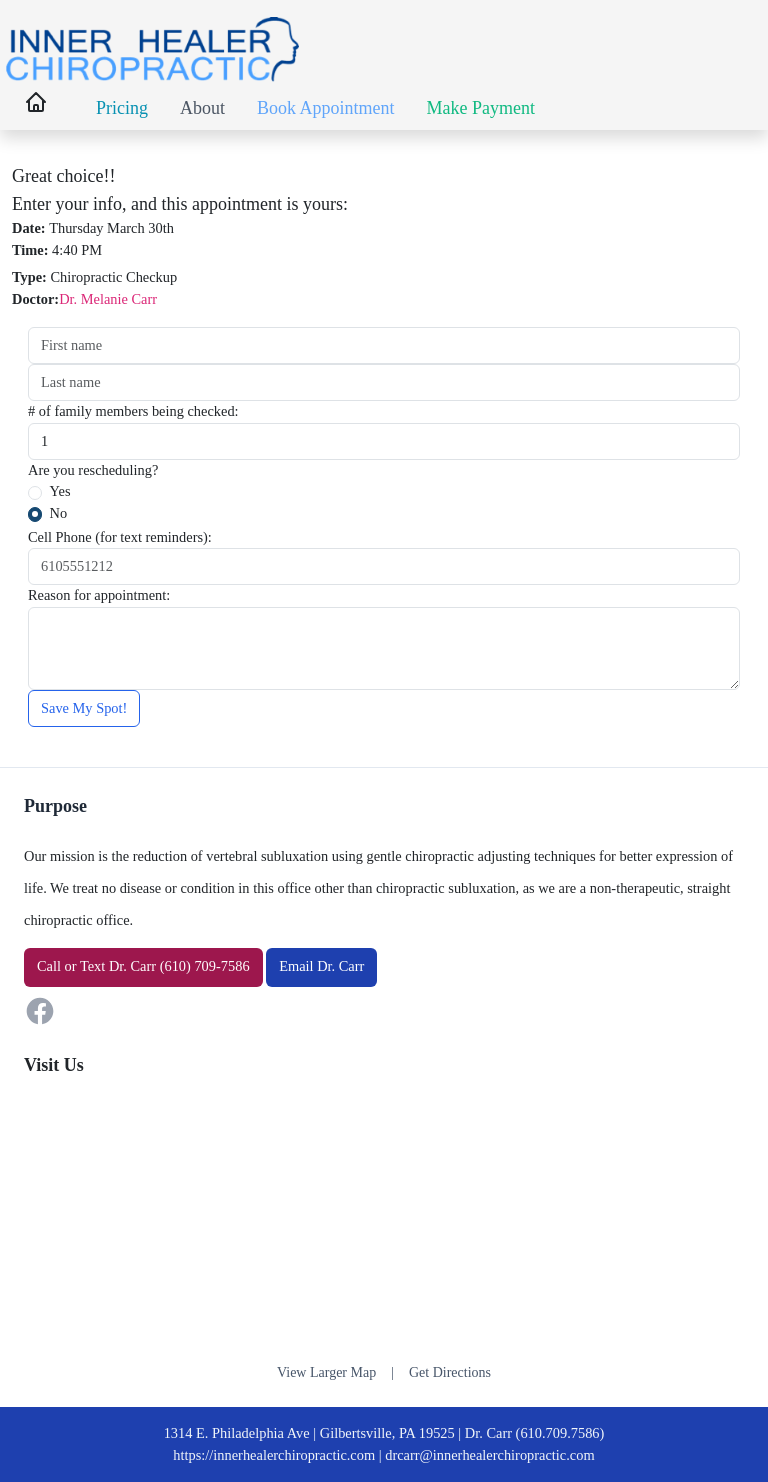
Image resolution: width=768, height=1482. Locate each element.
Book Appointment (326, 108)
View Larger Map (326, 1372)
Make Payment (481, 108)
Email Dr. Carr (321, 966)
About (202, 108)
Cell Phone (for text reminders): (120, 537)
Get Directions (450, 1372)
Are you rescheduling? (93, 470)
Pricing (122, 108)
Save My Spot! (84, 708)
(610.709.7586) (560, 1433)
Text (92, 966)
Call (49, 966)
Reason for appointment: (99, 595)
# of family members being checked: (133, 411)
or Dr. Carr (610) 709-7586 (143, 966)
